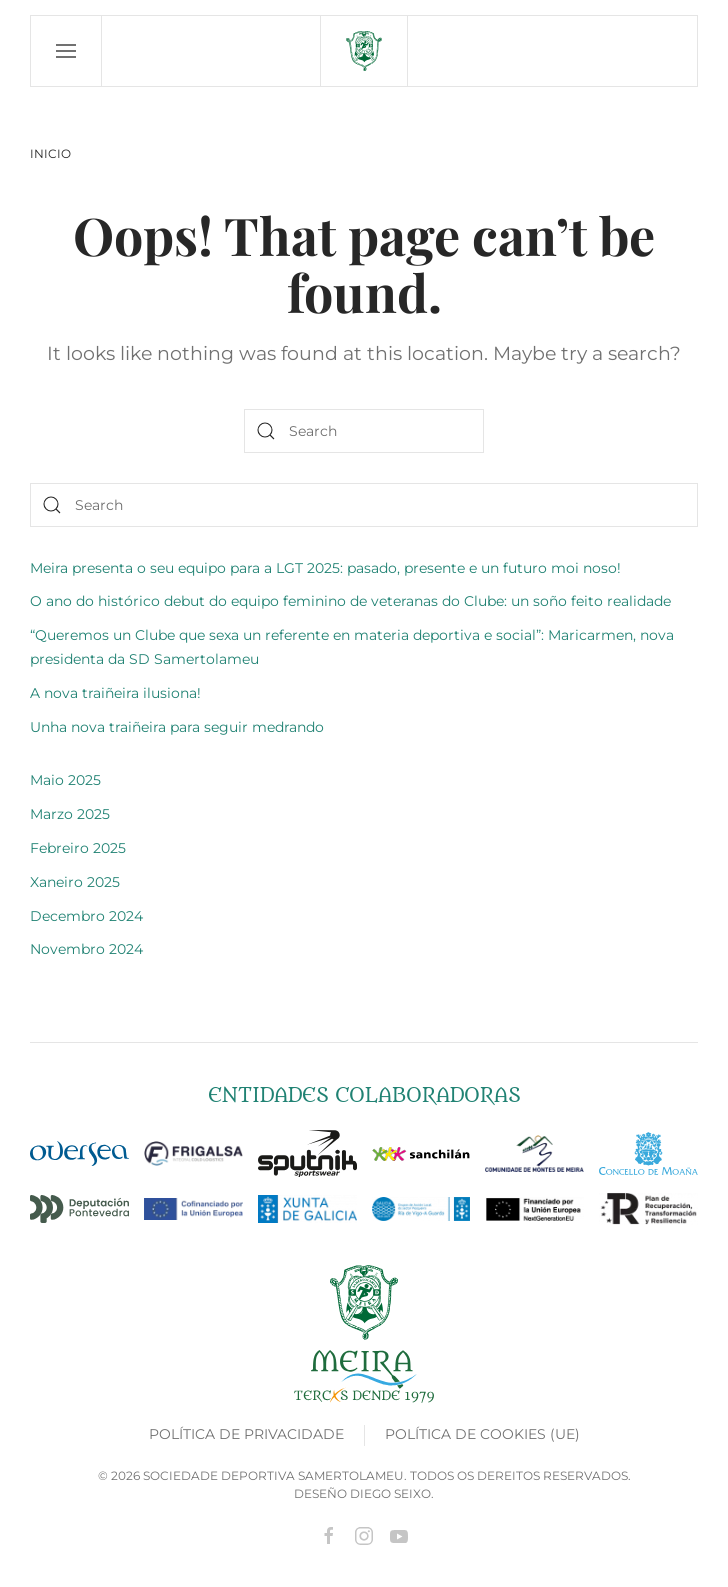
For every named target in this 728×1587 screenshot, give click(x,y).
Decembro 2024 (86, 916)
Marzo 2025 (70, 814)
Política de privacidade (246, 1434)
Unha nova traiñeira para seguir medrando (177, 727)
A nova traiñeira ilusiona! (115, 693)
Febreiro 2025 (78, 848)
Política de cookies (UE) (482, 1434)
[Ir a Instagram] (364, 1534)
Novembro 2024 (86, 949)
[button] (66, 51)
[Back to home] (364, 51)
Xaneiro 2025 (75, 882)
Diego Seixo (390, 1493)
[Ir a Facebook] (329, 1534)
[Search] (364, 431)
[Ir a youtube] (399, 1534)
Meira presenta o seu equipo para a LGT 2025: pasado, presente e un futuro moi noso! (325, 568)
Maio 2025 (65, 780)
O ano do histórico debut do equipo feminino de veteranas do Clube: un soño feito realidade (350, 601)
